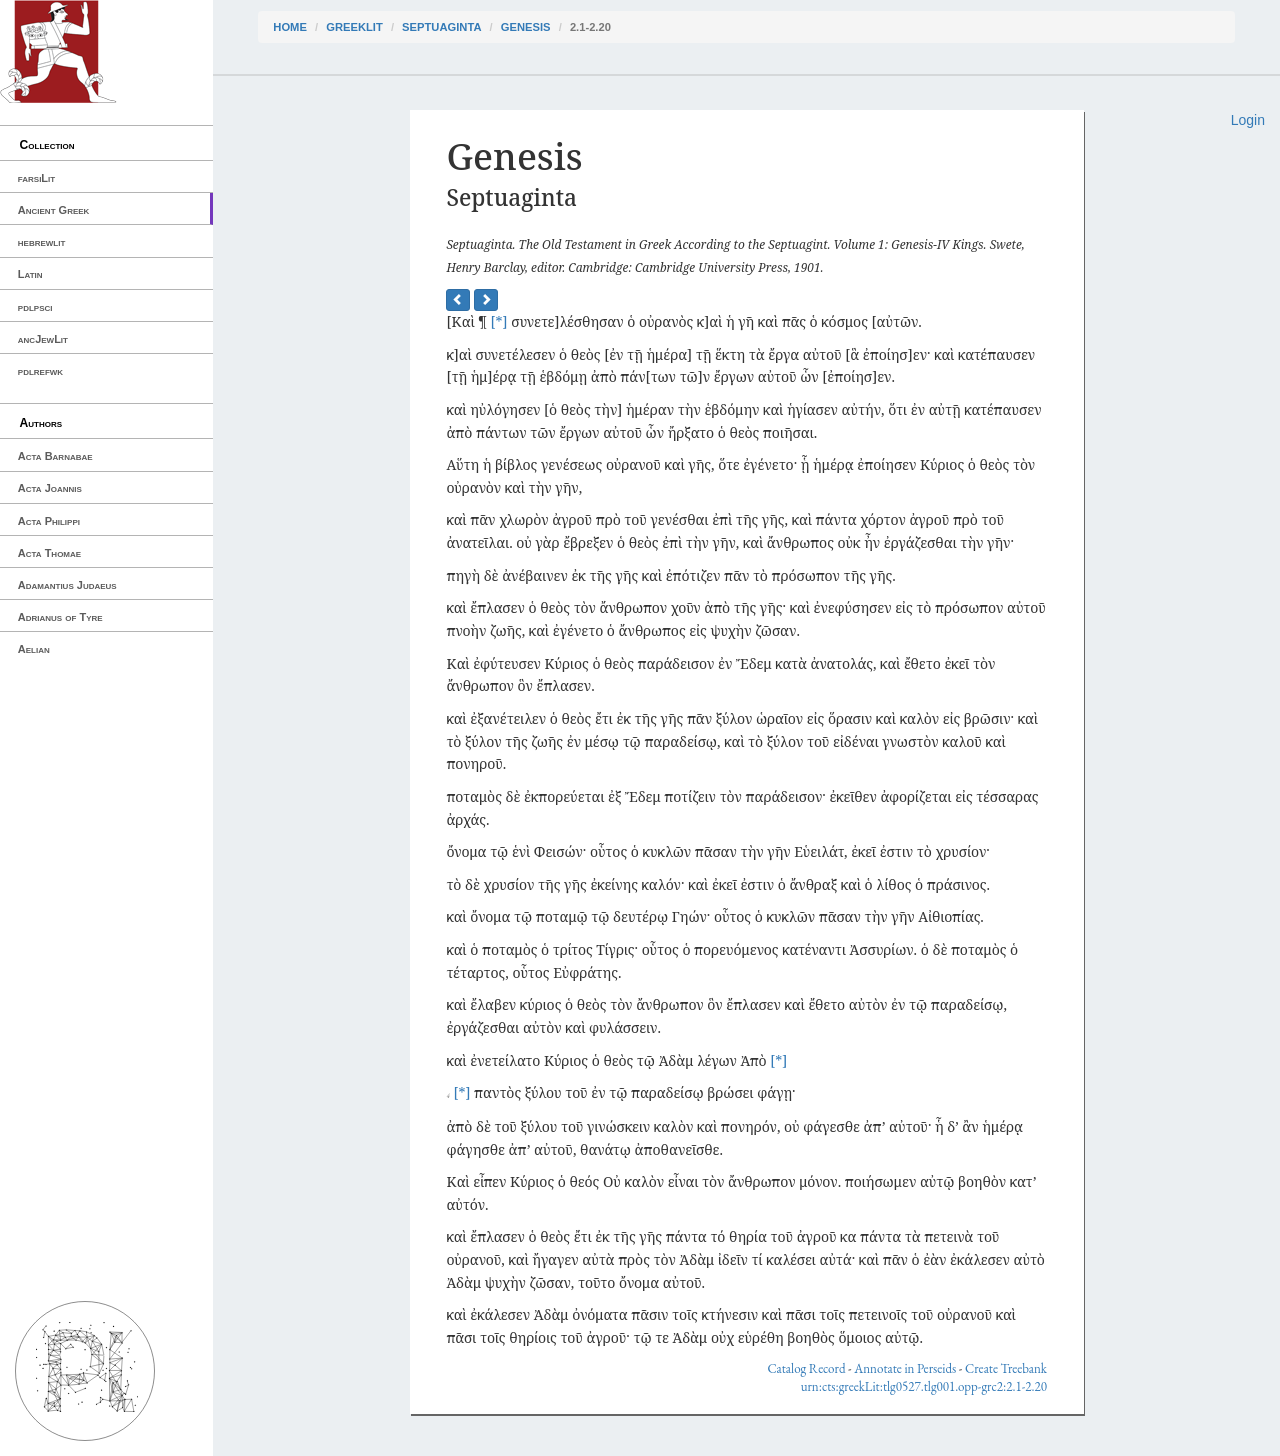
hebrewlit (42, 242)
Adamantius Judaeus (67, 585)
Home (290, 27)
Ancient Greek (54, 210)
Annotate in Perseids (905, 1368)
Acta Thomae (49, 553)
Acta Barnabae (55, 456)
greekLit (354, 27)
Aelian (34, 649)
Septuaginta (441, 27)
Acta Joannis (50, 488)
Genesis (526, 27)
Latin (30, 274)
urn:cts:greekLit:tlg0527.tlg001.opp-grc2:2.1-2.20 (924, 1386)
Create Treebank (1006, 1368)
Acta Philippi (49, 521)
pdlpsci (35, 307)
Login (1248, 120)
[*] (499, 321)
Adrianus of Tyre (60, 617)
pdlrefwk (40, 371)
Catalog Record (806, 1368)
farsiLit (36, 178)
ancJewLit (43, 339)
